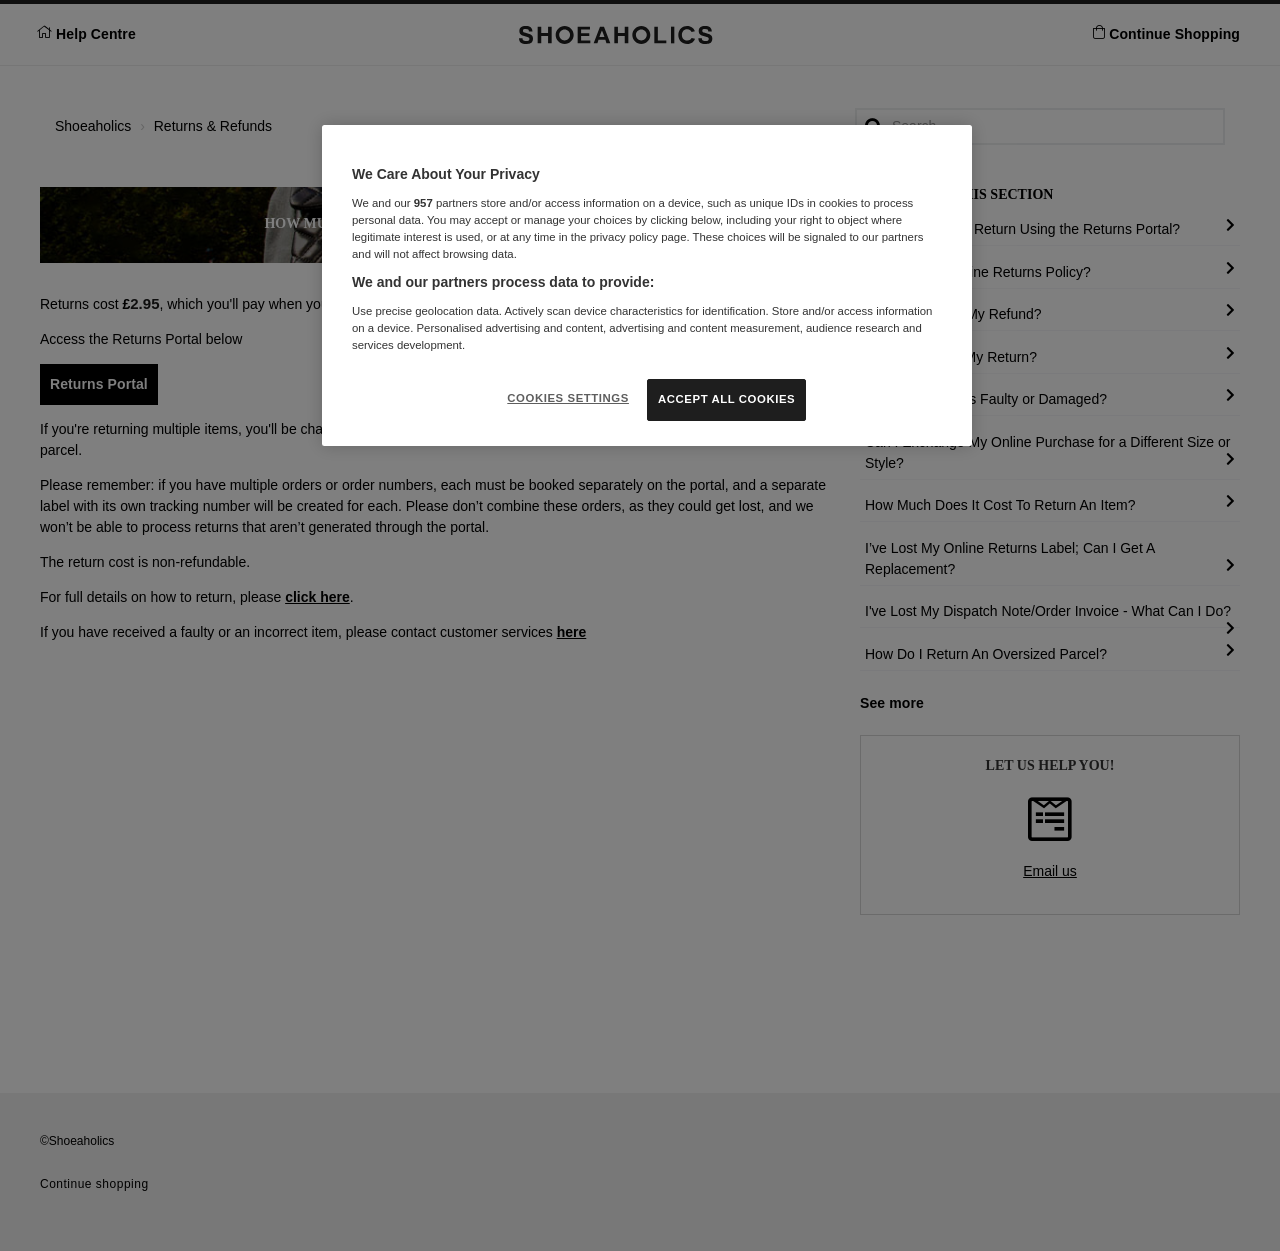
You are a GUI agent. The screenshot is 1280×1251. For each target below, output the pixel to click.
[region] (647, 285)
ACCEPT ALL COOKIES (726, 399)
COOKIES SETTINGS (568, 398)
